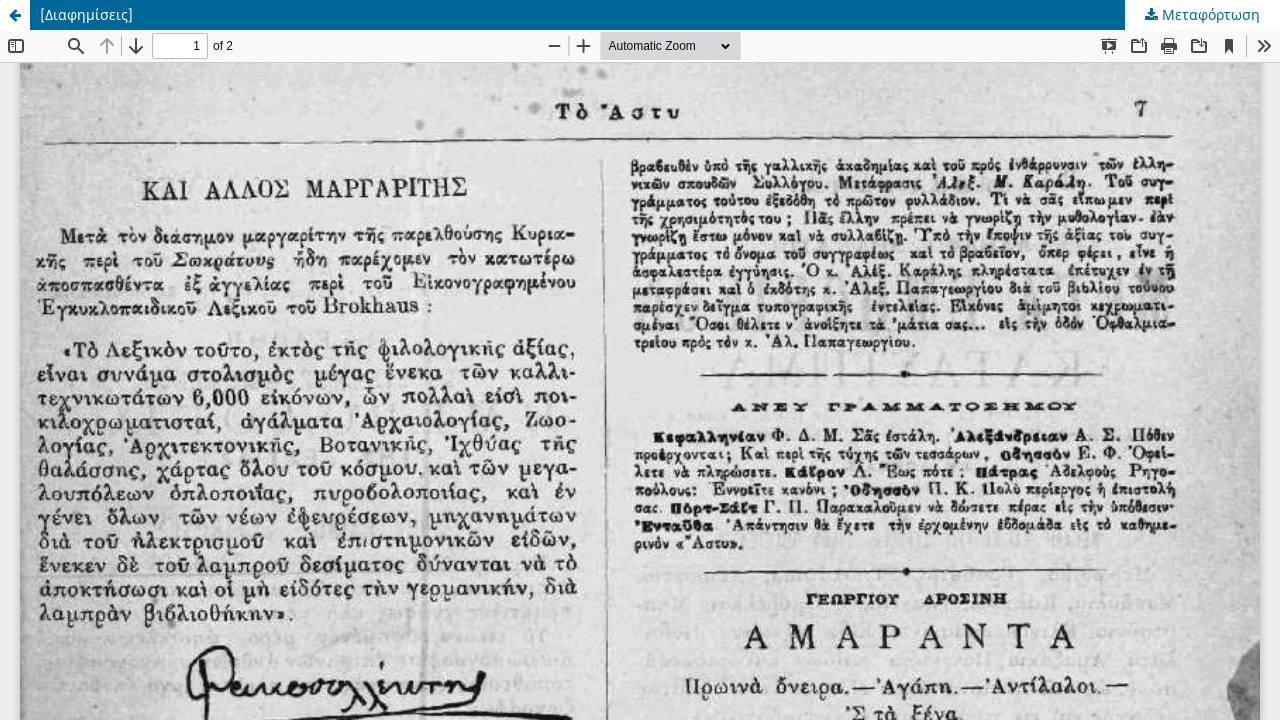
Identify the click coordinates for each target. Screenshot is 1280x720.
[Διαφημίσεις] (86, 14)
